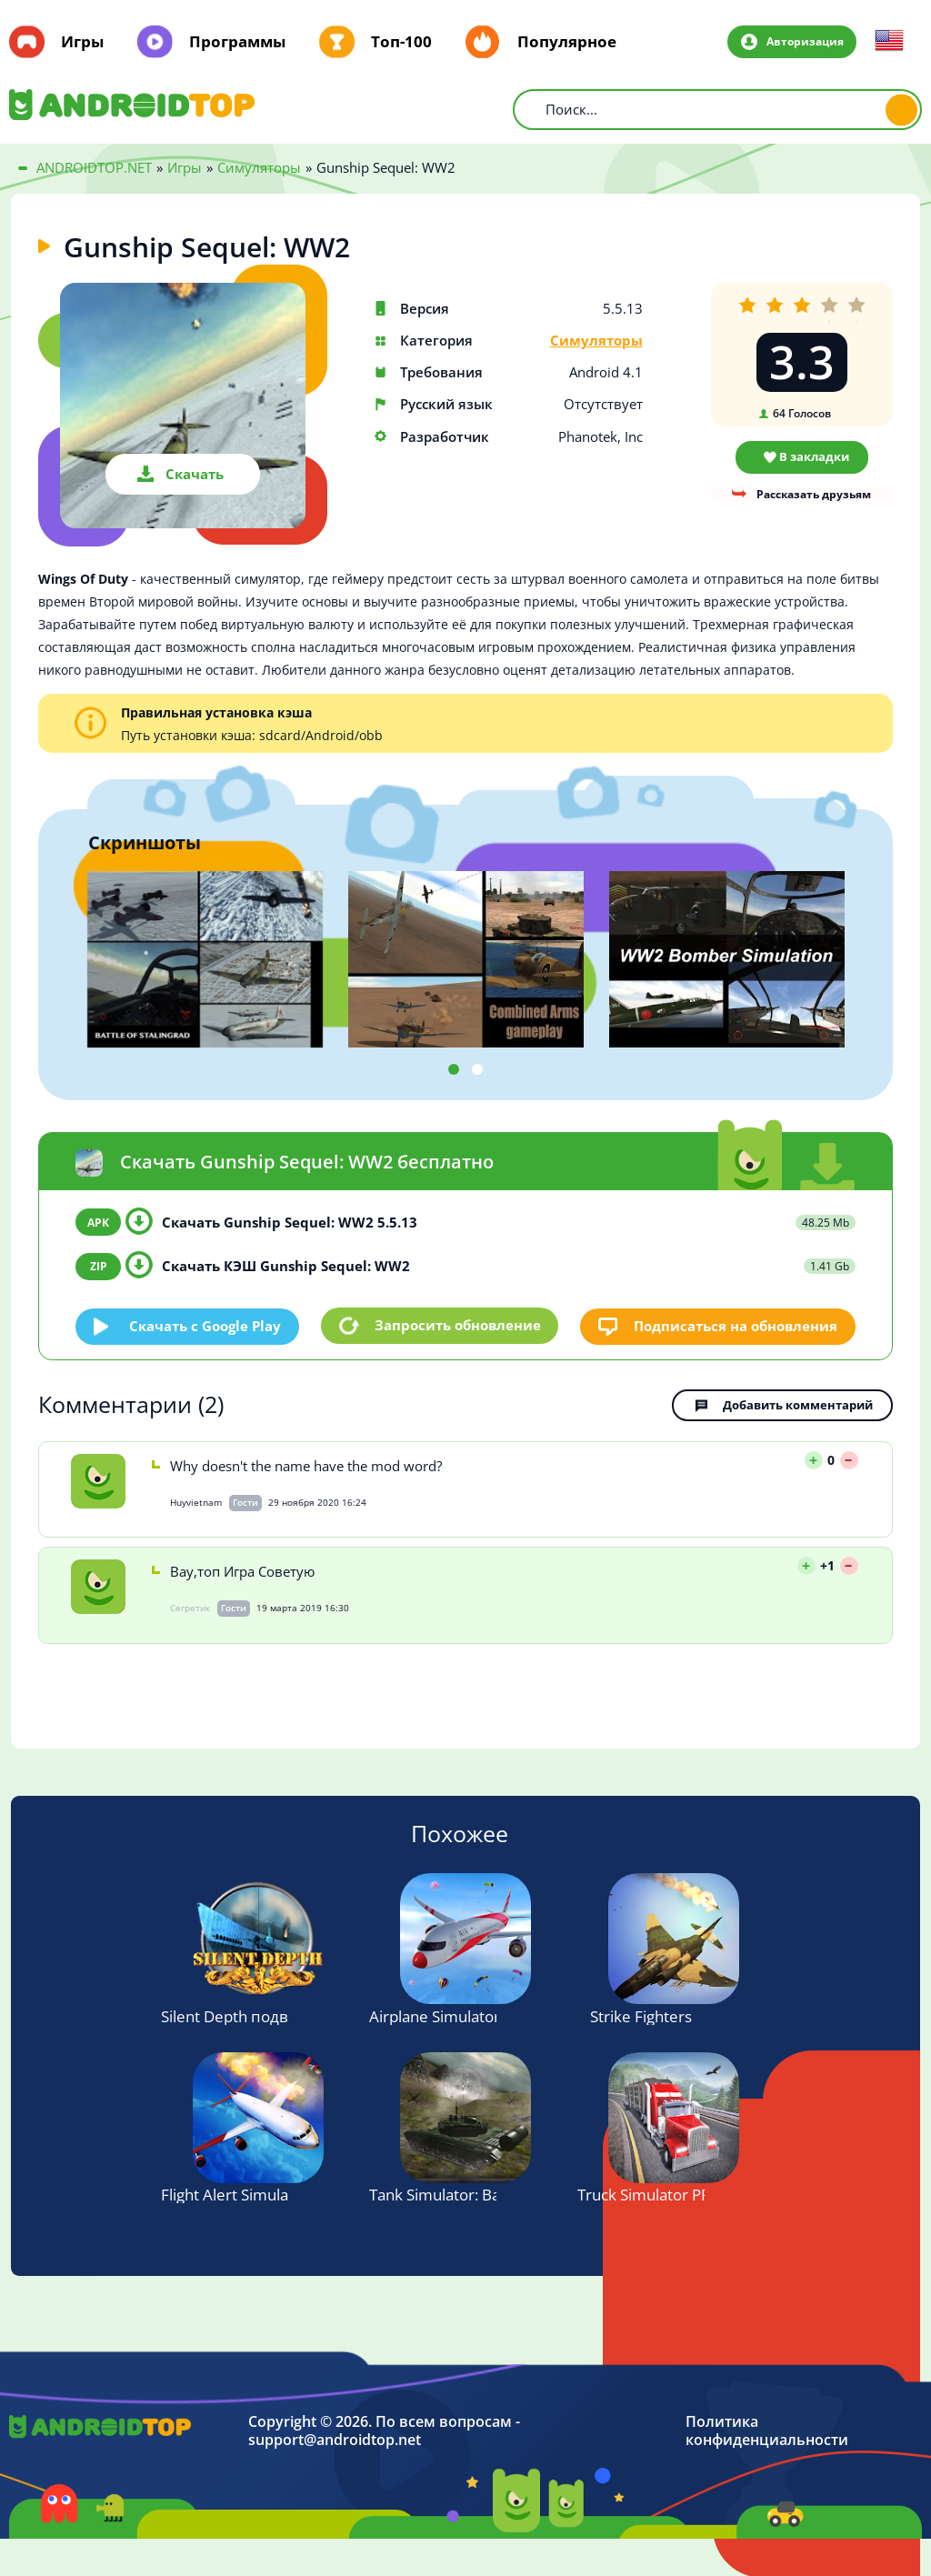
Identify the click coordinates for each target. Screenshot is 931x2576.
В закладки (814, 456)
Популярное (566, 42)
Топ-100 (401, 42)
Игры (82, 42)
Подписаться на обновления (735, 1325)
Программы (237, 42)
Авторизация (804, 41)
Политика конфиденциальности (767, 2431)
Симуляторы (596, 340)
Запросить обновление (458, 1326)
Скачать (194, 474)
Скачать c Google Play (206, 1325)
